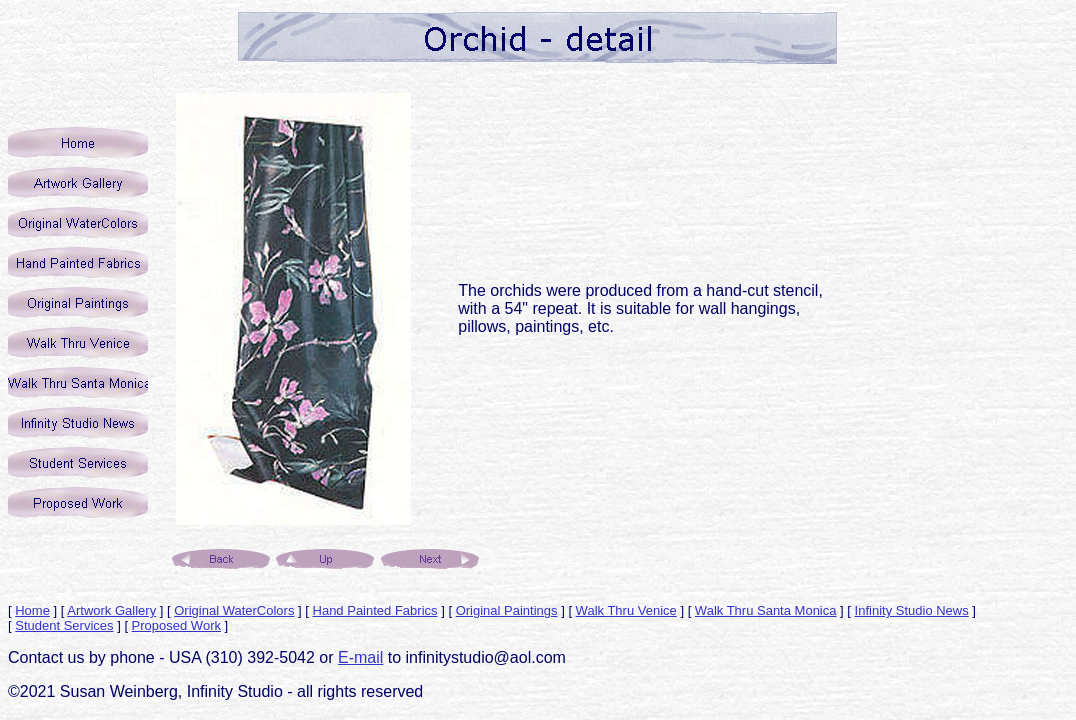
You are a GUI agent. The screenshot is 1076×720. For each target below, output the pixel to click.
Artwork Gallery (111, 610)
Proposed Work (176, 625)
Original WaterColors (234, 610)
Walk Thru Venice (626, 610)
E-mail (360, 657)
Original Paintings (507, 610)
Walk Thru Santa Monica (766, 610)
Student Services (64, 625)
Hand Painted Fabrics (375, 610)
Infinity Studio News (912, 610)
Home (32, 610)
